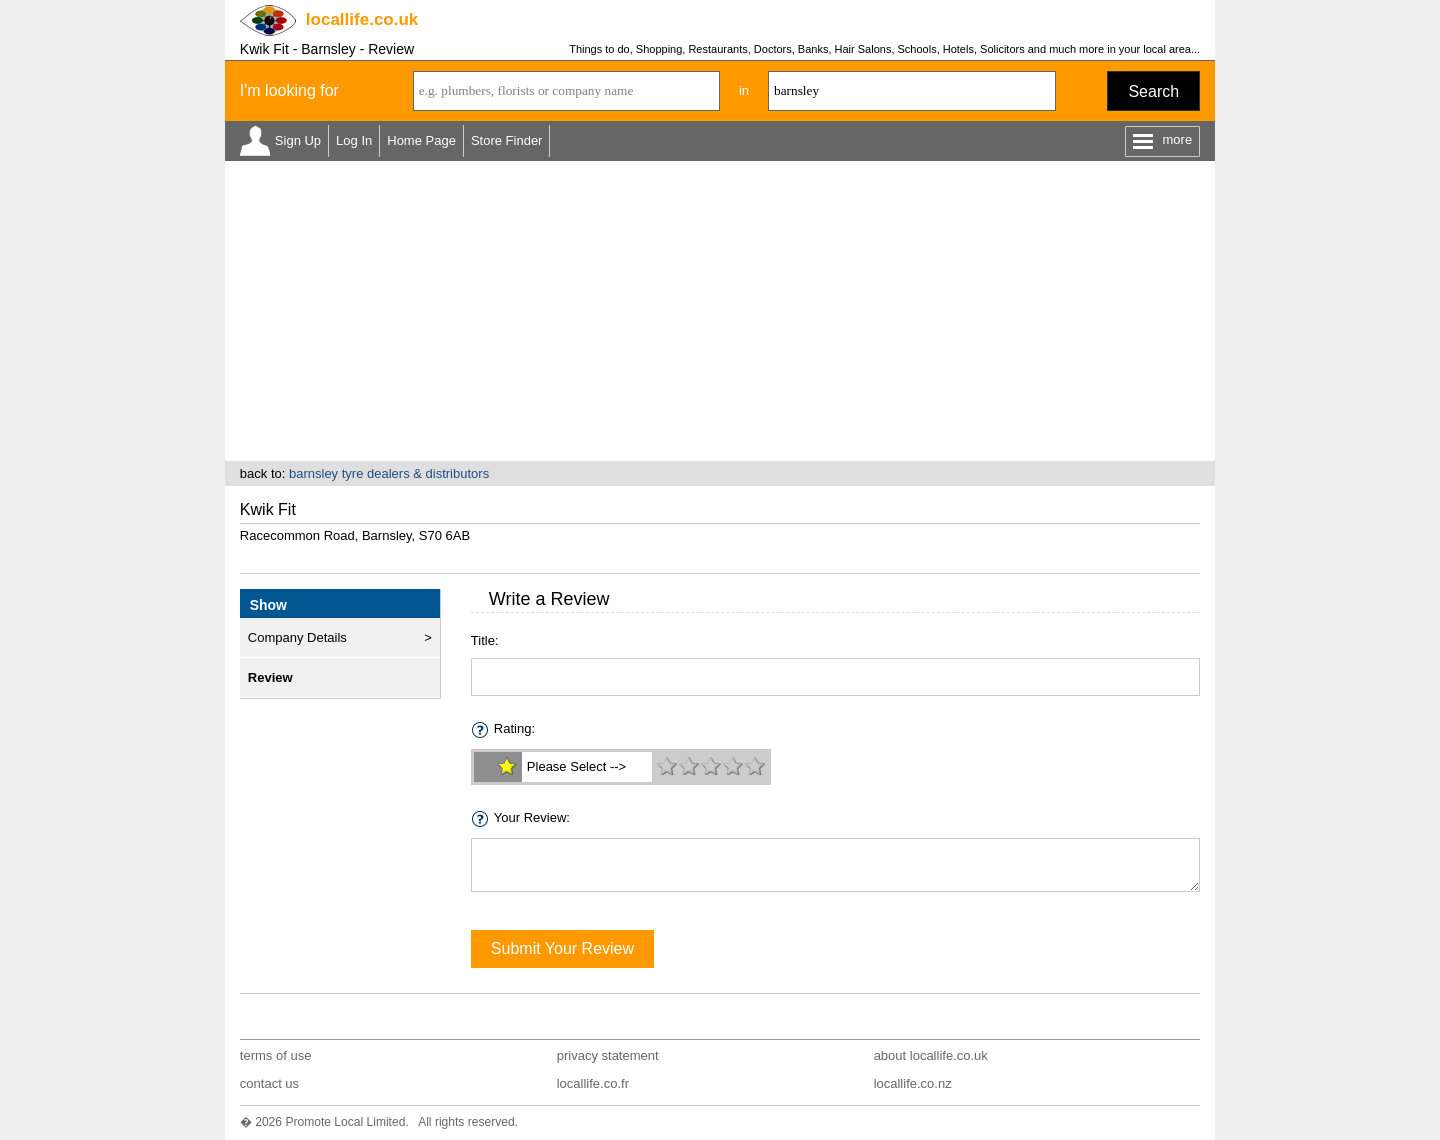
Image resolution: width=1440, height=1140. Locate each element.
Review (270, 677)
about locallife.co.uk (931, 1055)
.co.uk (362, 19)
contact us (269, 1083)
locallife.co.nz (913, 1083)
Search (1153, 91)
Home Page (421, 140)
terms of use (276, 1055)
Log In (354, 140)
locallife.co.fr (593, 1083)
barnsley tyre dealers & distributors (389, 473)
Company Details (297, 637)
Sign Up (298, 140)
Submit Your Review (562, 948)
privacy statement (608, 1055)
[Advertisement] (720, 311)
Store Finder (507, 140)
